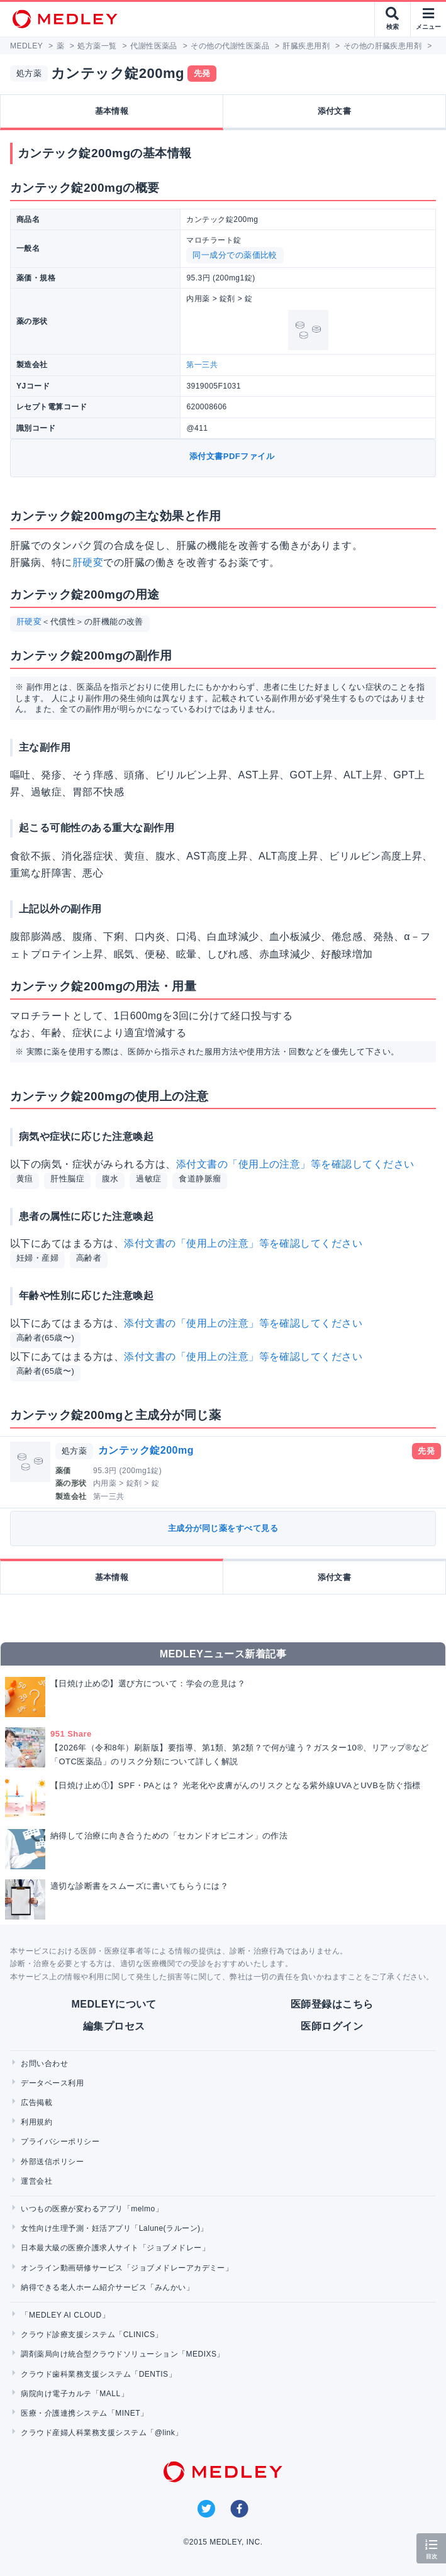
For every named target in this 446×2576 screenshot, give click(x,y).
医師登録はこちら (332, 2004)
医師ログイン (332, 2026)
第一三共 (202, 364)
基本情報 (112, 111)
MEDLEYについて (114, 2004)
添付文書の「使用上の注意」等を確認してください (295, 1164)
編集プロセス (114, 2026)
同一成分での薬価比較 (234, 255)
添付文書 (335, 111)
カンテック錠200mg (146, 1450)
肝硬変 (87, 562)
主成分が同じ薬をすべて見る (223, 1528)
